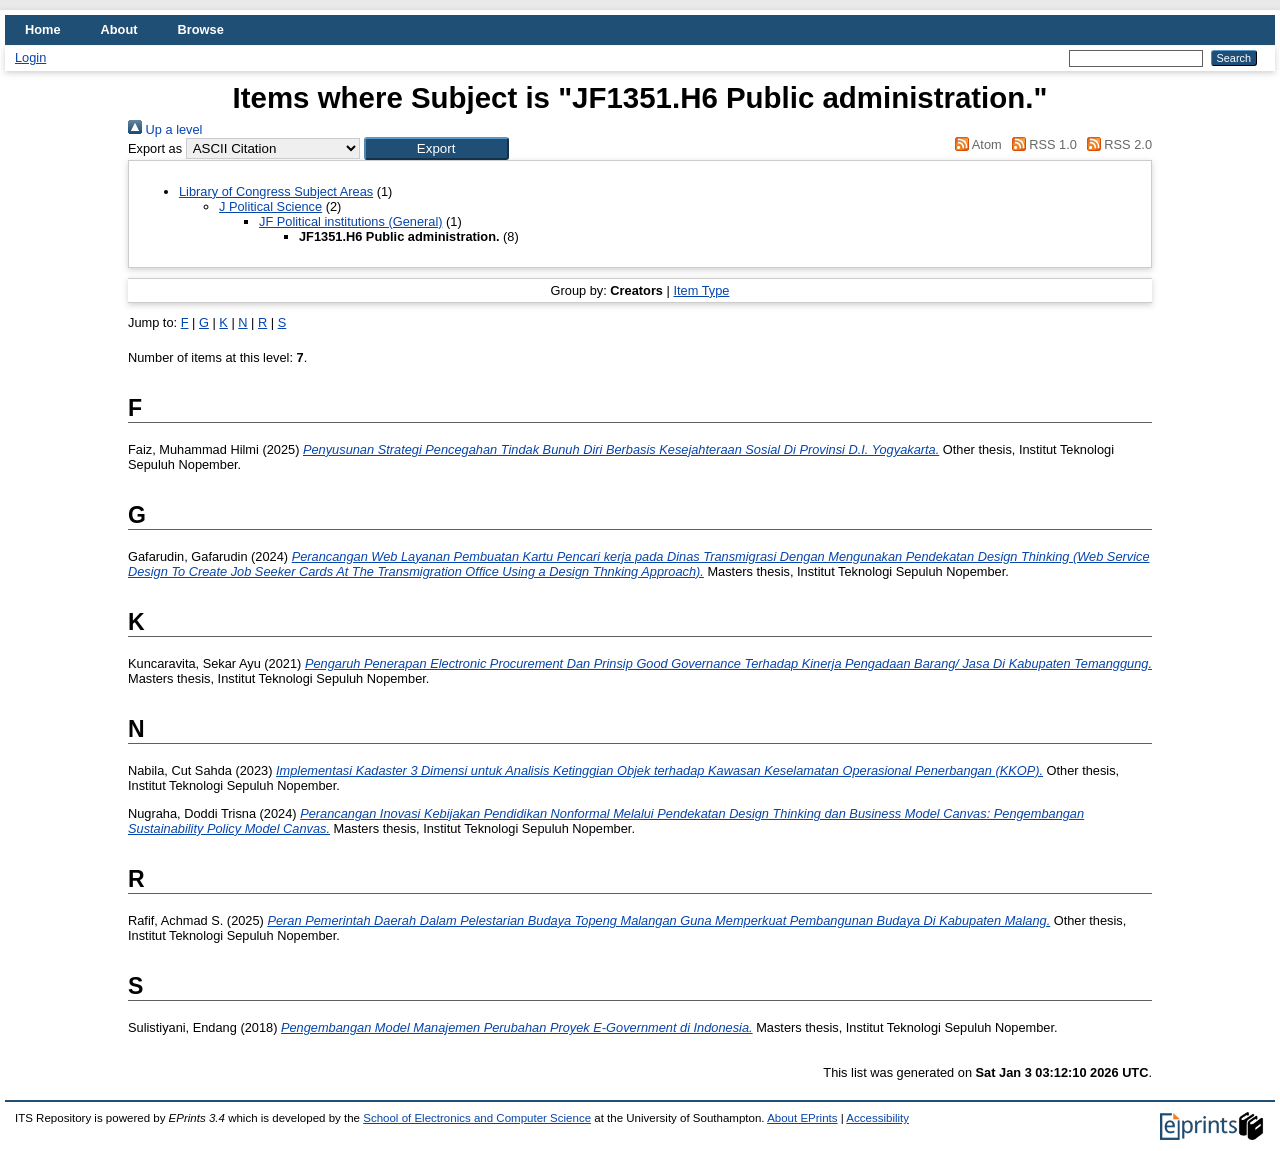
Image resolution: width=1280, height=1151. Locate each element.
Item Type (701, 290)
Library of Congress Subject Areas (276, 191)
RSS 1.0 (1041, 144)
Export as (155, 148)
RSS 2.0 (1116, 144)
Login (30, 57)
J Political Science (270, 206)
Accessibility (877, 1118)
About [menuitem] (119, 29)
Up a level (165, 129)
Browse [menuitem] (201, 29)
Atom (975, 144)
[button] (436, 148)
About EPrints (802, 1118)
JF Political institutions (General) (351, 221)
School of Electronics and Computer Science (477, 1118)
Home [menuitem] (43, 29)
